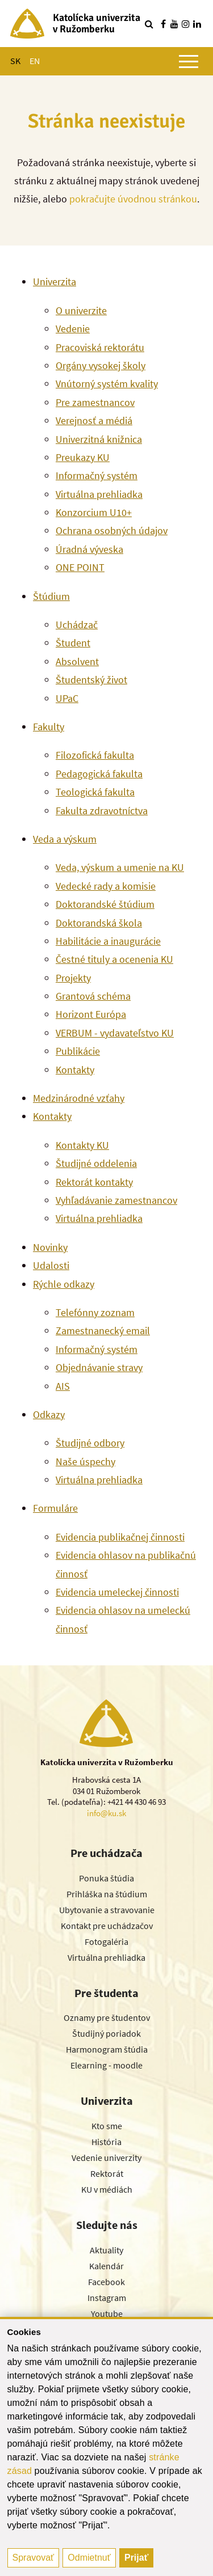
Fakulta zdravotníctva (102, 810)
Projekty (73, 977)
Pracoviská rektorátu (100, 347)
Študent (73, 642)
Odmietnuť (89, 2557)
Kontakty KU (82, 1145)
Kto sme (106, 2125)
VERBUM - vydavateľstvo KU (115, 1032)
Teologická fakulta (95, 791)
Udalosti (51, 1265)
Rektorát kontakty (94, 1181)
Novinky (50, 1247)
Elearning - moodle (106, 2065)
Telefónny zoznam (95, 1312)
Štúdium (51, 596)
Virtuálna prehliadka (99, 494)
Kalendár (106, 2266)
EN (35, 60)
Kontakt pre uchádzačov (107, 1925)
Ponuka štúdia (106, 1878)
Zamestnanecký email (103, 1330)
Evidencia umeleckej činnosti (117, 1591)
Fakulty (48, 726)
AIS (63, 1386)
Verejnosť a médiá (94, 420)
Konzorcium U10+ (94, 512)
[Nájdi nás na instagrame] (185, 23)
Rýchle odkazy (63, 1284)
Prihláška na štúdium (106, 1894)
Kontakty (75, 1069)
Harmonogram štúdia (107, 2049)
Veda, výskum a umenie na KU (120, 867)
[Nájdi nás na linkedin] (197, 23)
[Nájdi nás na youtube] (174, 23)
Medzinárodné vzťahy (78, 1098)
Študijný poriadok (106, 2033)
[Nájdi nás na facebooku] (163, 23)
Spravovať (33, 2557)
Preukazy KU (83, 457)
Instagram (106, 2297)
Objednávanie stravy (99, 1367)
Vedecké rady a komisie (106, 885)
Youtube (107, 2313)
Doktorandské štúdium (105, 904)
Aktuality (106, 2250)
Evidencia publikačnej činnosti (120, 1536)
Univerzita (54, 281)
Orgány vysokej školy (100, 365)
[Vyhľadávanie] (148, 23)
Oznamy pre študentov (107, 2017)
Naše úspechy (85, 1461)
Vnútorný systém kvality (107, 383)
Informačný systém (96, 475)
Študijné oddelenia (96, 1163)
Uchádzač (77, 624)
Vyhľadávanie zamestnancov (116, 1200)
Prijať (136, 2557)
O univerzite (81, 310)
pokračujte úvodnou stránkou (133, 198)
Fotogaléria (106, 1941)
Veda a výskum (65, 838)
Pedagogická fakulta (99, 773)
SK (15, 60)
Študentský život (91, 679)
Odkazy (49, 1414)
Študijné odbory (90, 1442)
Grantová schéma (93, 996)
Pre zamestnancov (95, 402)
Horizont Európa (91, 1014)
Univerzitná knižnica (99, 439)
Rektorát (106, 2173)
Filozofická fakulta (95, 755)
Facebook (106, 2281)
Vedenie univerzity (106, 2157)
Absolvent (77, 661)
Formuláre (55, 1508)
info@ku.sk (106, 1813)
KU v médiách (106, 2189)
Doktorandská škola (99, 922)
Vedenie (73, 328)
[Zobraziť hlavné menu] (188, 61)
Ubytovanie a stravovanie (106, 1909)
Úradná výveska (89, 549)
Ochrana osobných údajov (112, 530)
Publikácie (78, 1051)
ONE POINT (80, 567)
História (106, 2141)
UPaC (67, 698)
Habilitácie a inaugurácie (108, 941)
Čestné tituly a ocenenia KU (114, 959)
